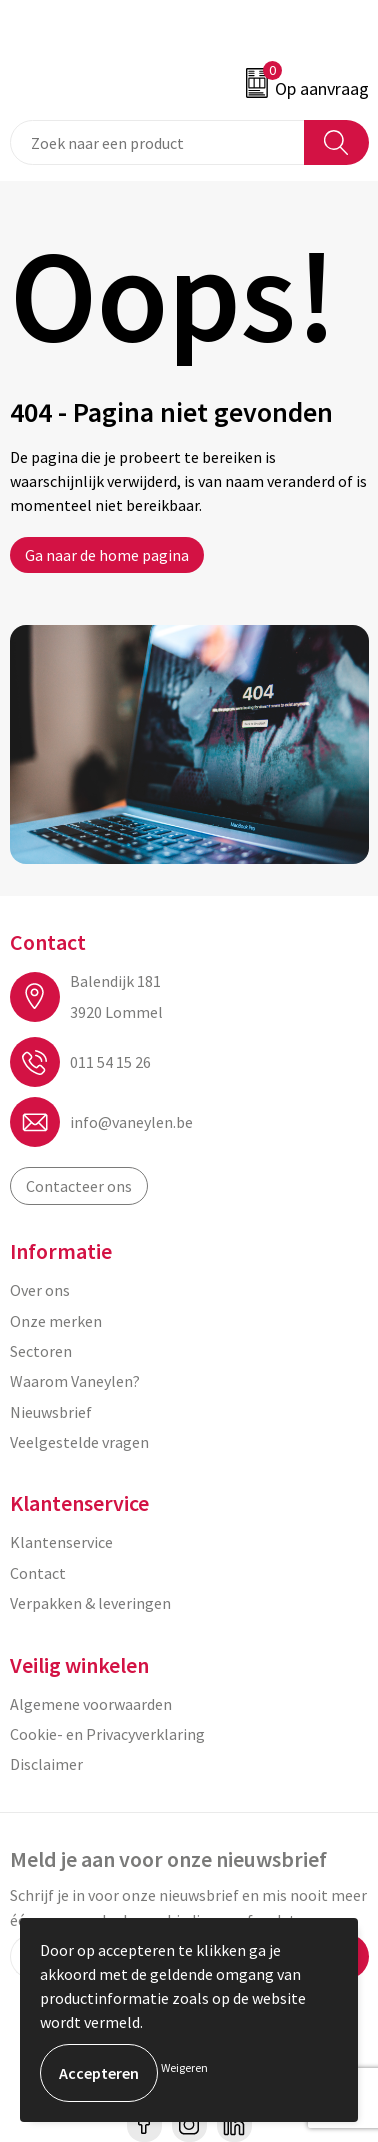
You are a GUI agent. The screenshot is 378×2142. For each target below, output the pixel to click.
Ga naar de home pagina (107, 555)
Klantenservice (61, 1542)
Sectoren (41, 1351)
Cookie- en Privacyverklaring (107, 1734)
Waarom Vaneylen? (75, 1381)
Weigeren (184, 2067)
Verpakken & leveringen (90, 1603)
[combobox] (157, 142)
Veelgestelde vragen (79, 1442)
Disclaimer (46, 1764)
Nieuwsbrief (51, 1412)
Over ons (40, 1290)
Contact (38, 1573)
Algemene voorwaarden (91, 1704)
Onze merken (56, 1321)
